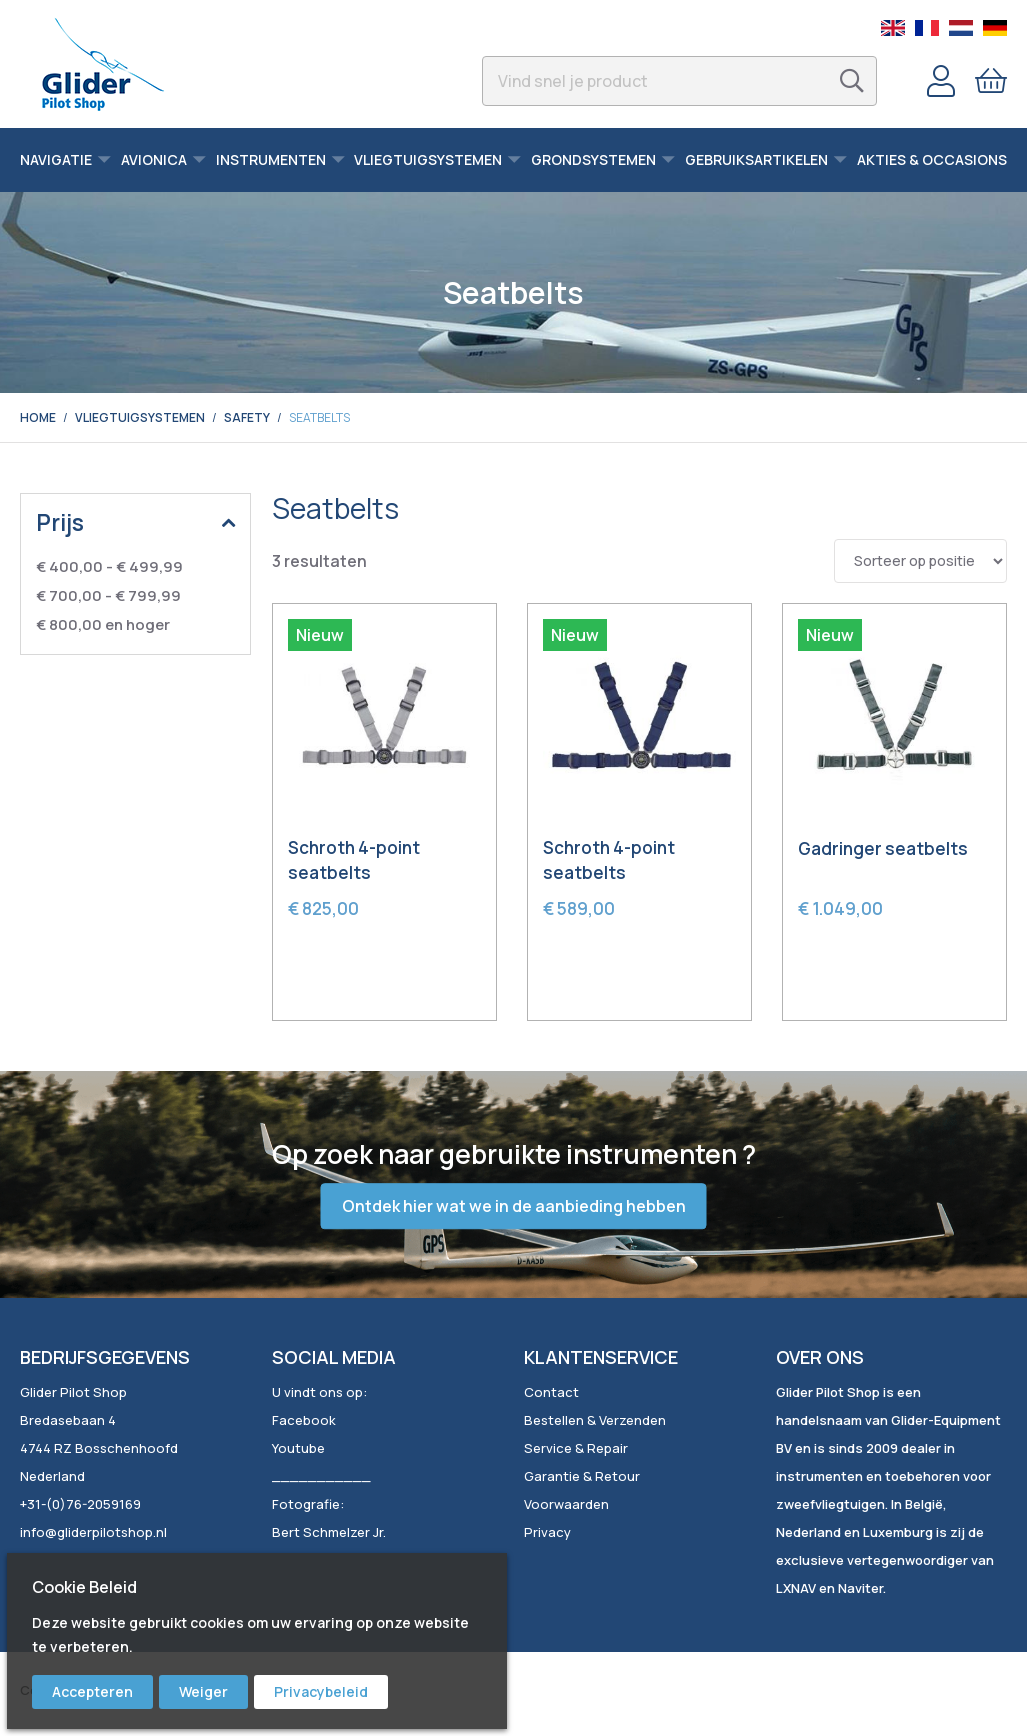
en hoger (103, 624)
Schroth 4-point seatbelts (354, 860)
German (995, 28)
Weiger (203, 1691)
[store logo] (102, 64)
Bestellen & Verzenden (595, 1420)
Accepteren (92, 1691)
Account (941, 81)
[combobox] (679, 81)
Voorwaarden (566, 1504)
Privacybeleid (321, 1691)
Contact (551, 1392)
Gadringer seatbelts (883, 848)
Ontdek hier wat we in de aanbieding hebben (514, 1206)
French (927, 28)
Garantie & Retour (582, 1476)
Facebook (304, 1420)
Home (38, 417)
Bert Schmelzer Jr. (329, 1532)
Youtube (298, 1448)
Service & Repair (576, 1448)
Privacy (547, 1532)
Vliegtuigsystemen (140, 417)
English (893, 28)
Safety (247, 417)
